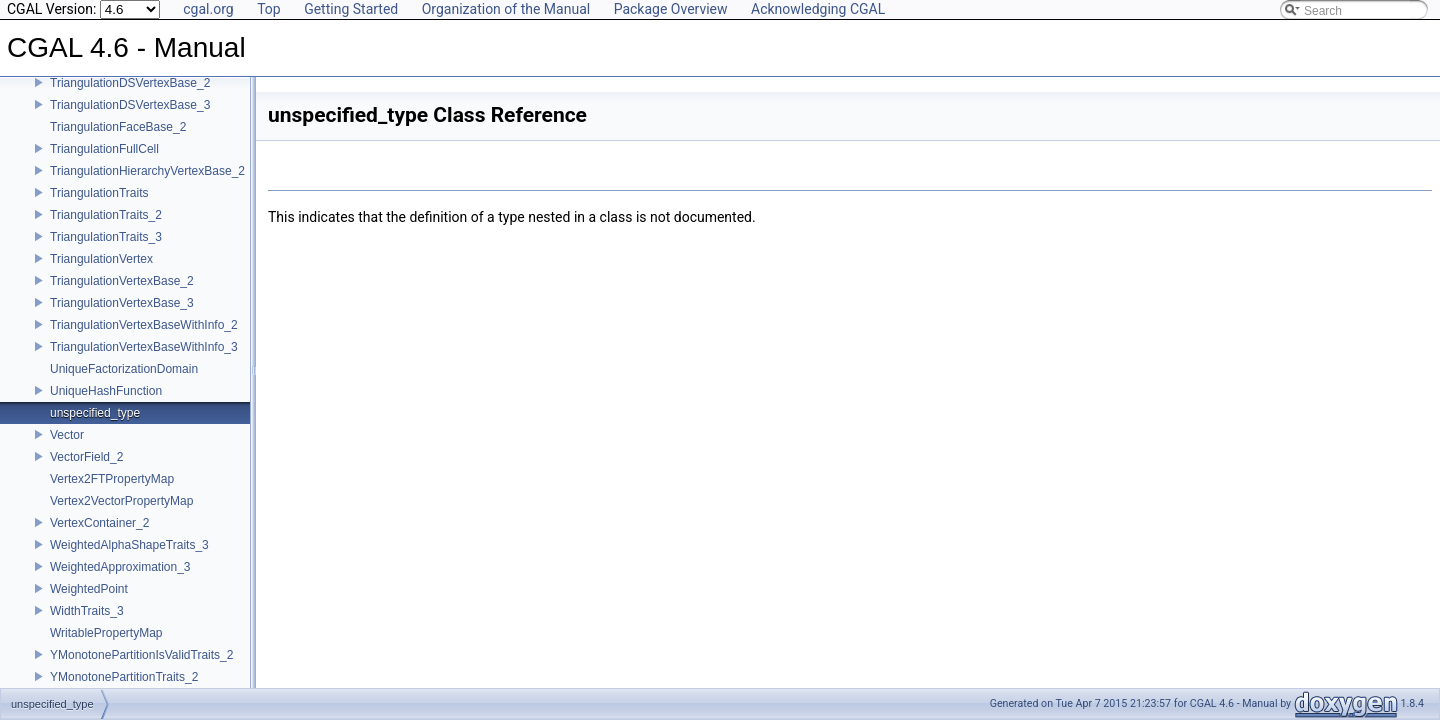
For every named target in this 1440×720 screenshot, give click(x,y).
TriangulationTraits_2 (106, 215)
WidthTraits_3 (87, 611)
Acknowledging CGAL (818, 9)
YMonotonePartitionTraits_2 (124, 677)
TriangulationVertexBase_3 (122, 303)
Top (269, 9)
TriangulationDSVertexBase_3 (130, 105)
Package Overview (671, 9)
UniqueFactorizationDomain (124, 369)
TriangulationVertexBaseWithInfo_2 (144, 325)
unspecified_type (95, 413)
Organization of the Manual (506, 9)
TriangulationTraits (99, 193)
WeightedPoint (89, 589)
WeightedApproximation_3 (120, 567)
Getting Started (351, 9)
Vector (67, 435)
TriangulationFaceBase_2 (118, 127)
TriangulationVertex (101, 259)
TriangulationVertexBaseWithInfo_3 (144, 347)
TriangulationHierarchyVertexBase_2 (147, 171)
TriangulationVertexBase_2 (122, 281)
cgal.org (208, 9)
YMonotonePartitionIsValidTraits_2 (141, 655)
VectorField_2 (86, 457)
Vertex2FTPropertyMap (112, 479)
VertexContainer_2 (99, 523)
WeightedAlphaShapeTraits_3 (129, 545)
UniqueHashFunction (106, 391)
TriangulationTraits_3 (106, 237)
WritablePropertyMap (106, 633)
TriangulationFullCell (104, 149)
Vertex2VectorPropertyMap (121, 501)
